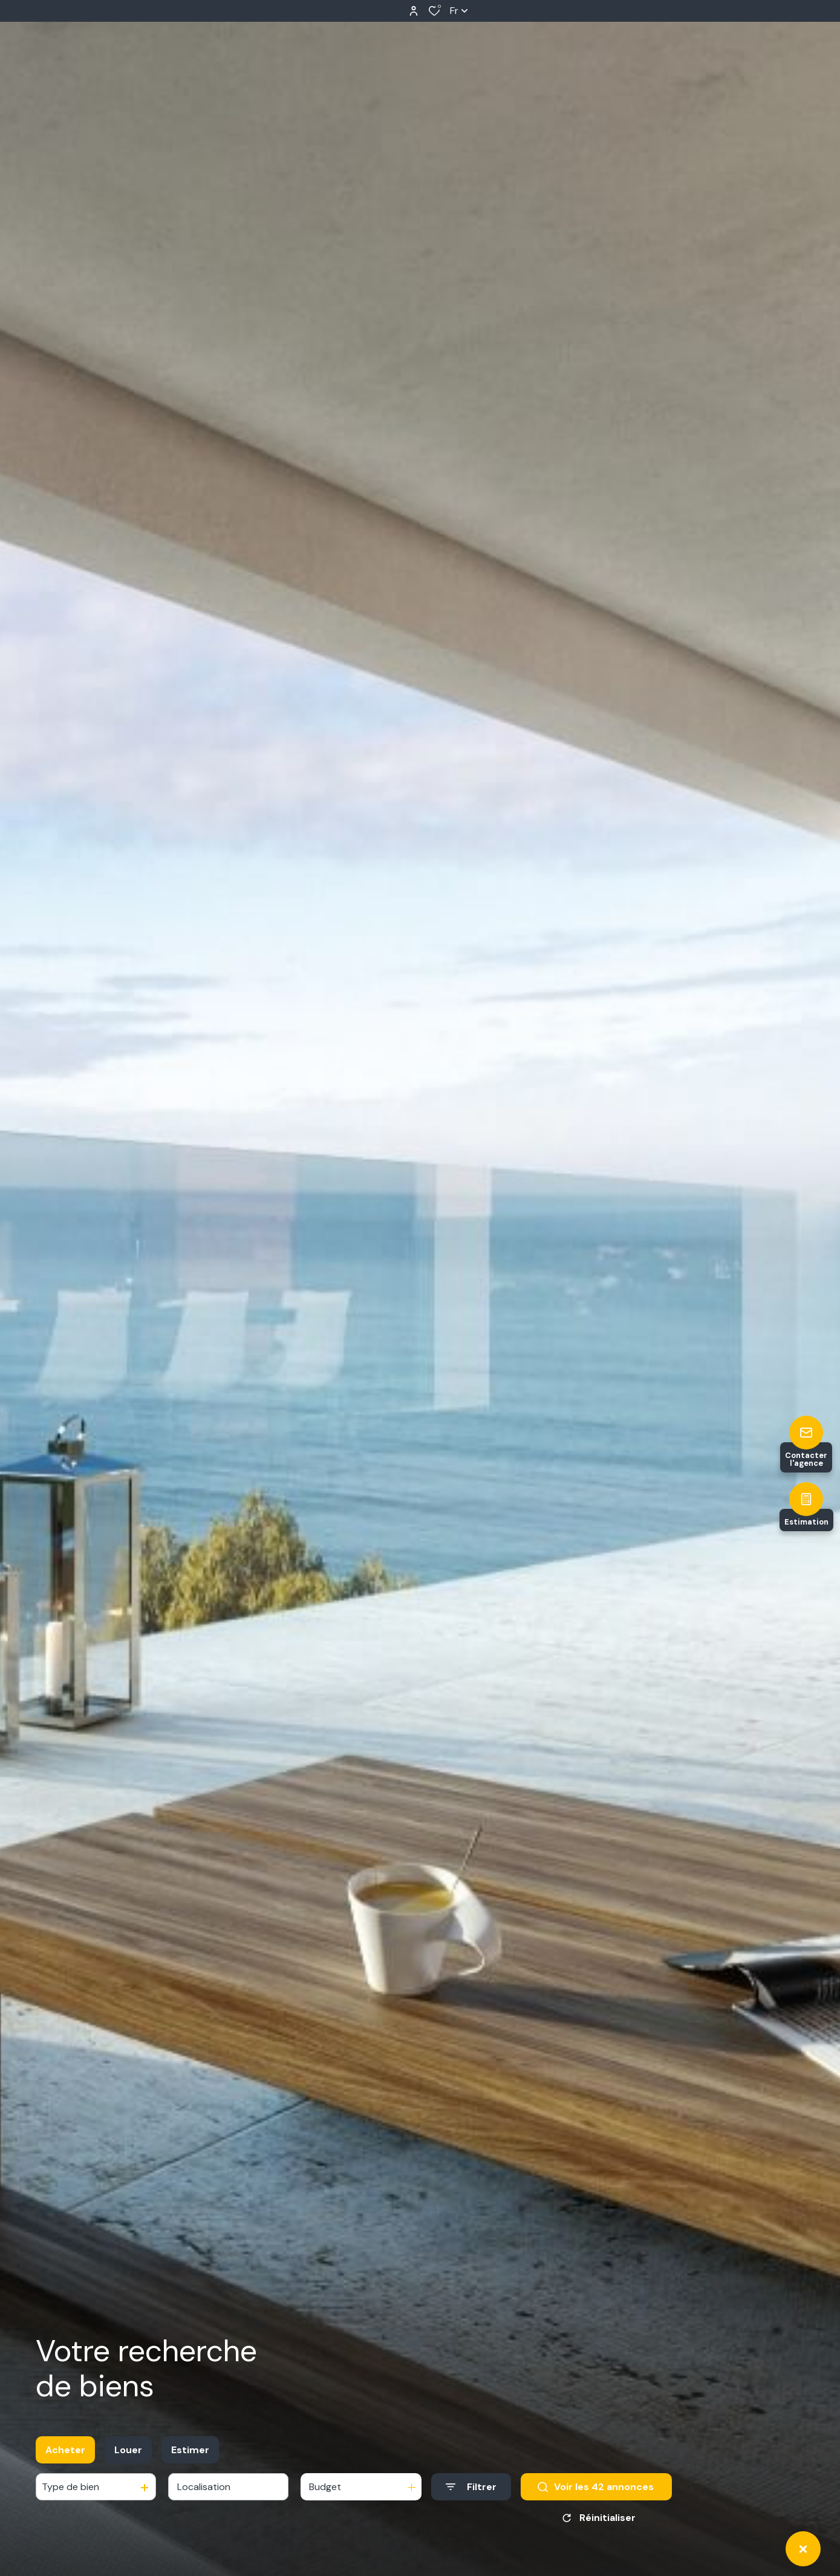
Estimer (190, 2450)
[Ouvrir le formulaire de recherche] (471, 2486)
